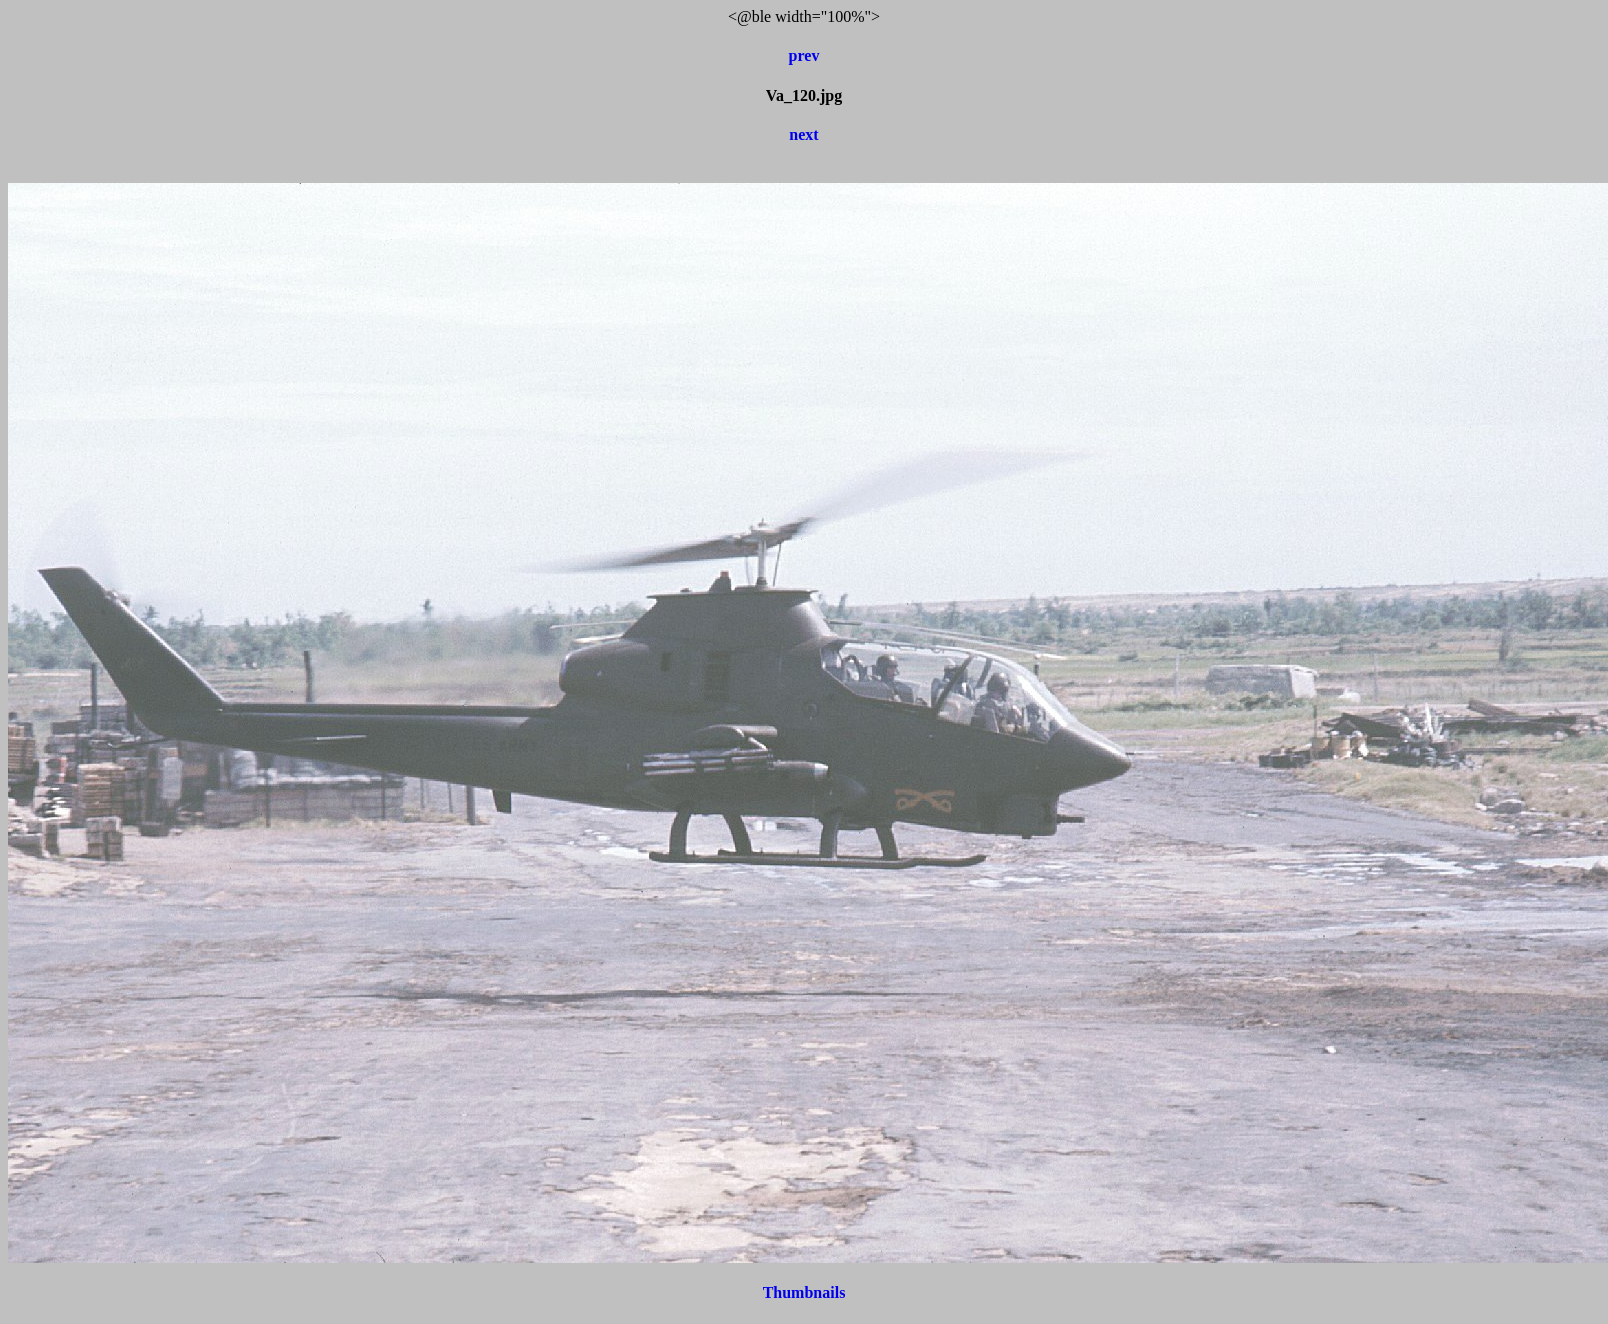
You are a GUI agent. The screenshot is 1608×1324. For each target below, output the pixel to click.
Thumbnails (804, 1292)
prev (804, 55)
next (803, 134)
